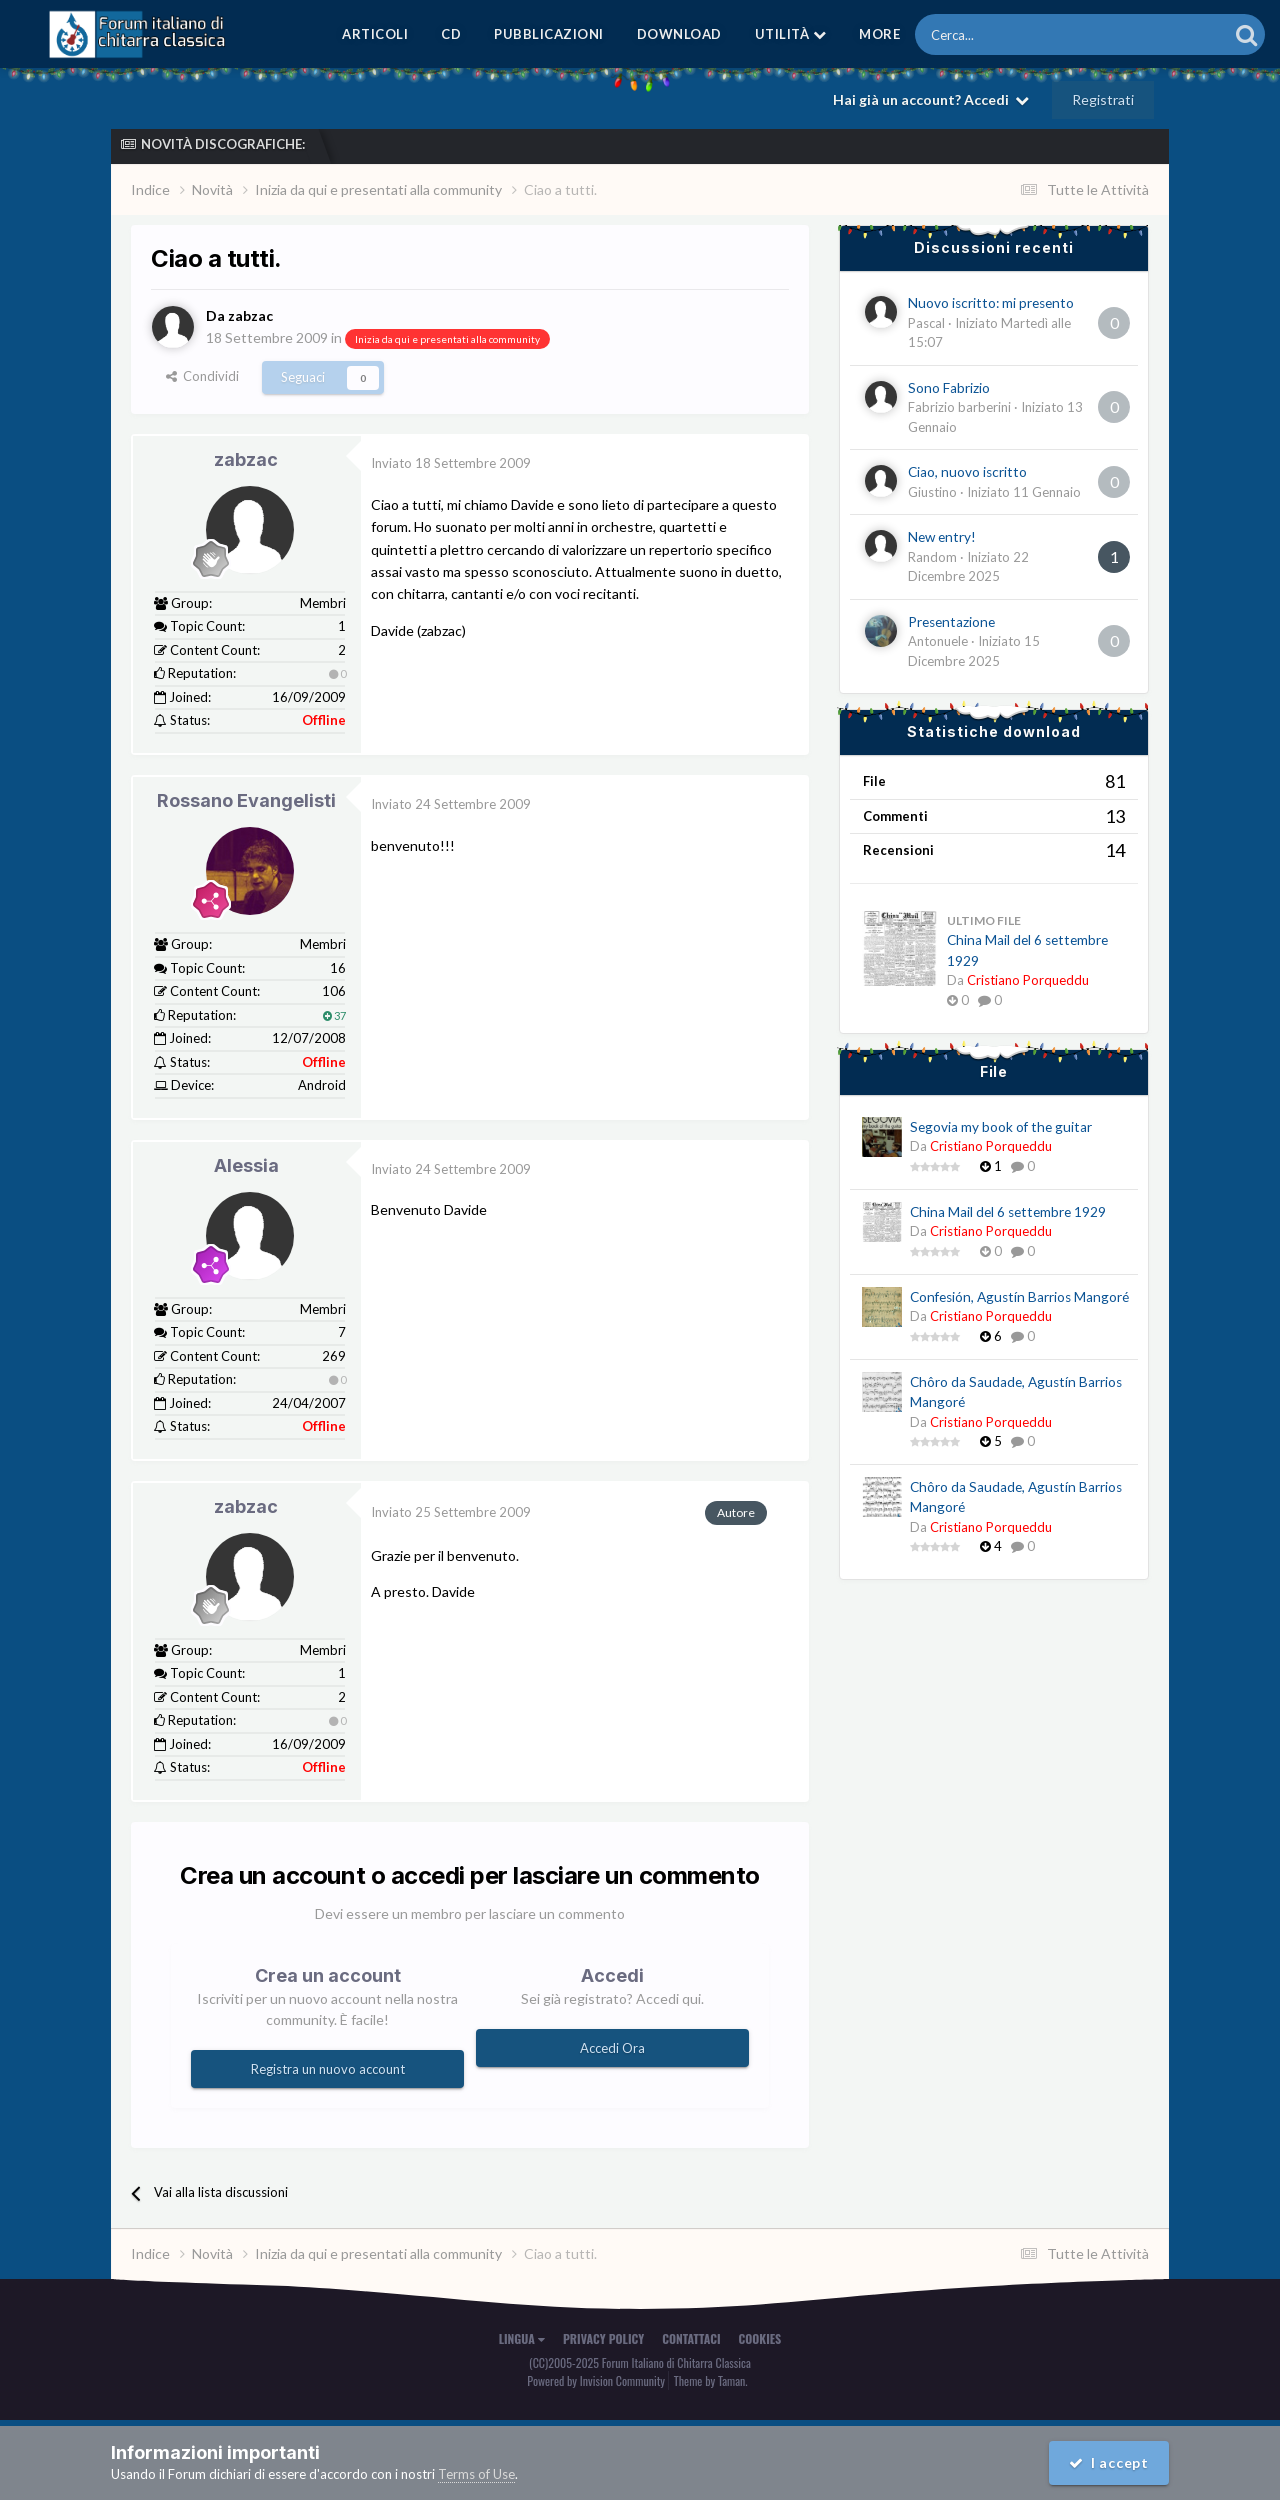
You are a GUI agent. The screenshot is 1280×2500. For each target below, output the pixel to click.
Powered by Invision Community (596, 2380)
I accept (1108, 2462)
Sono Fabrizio (949, 388)
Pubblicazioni (549, 34)
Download (679, 34)
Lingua (522, 2338)
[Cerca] (1016, 34)
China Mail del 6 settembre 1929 (1008, 1212)
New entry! (942, 537)
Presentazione (951, 622)
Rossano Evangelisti (246, 800)
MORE (879, 34)
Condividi (202, 376)
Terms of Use (476, 2474)
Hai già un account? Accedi (931, 99)
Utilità (791, 34)
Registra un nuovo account (328, 2068)
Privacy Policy (603, 2338)
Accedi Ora (612, 2047)
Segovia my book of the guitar (1001, 1127)
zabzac (246, 459)
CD (451, 34)
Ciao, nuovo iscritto (967, 472)
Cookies (760, 2338)
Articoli (375, 34)
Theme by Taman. (711, 2380)
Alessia (246, 1164)
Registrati (1103, 99)
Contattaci (691, 2338)
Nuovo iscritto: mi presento (991, 303)
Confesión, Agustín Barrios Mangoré (1019, 1297)
